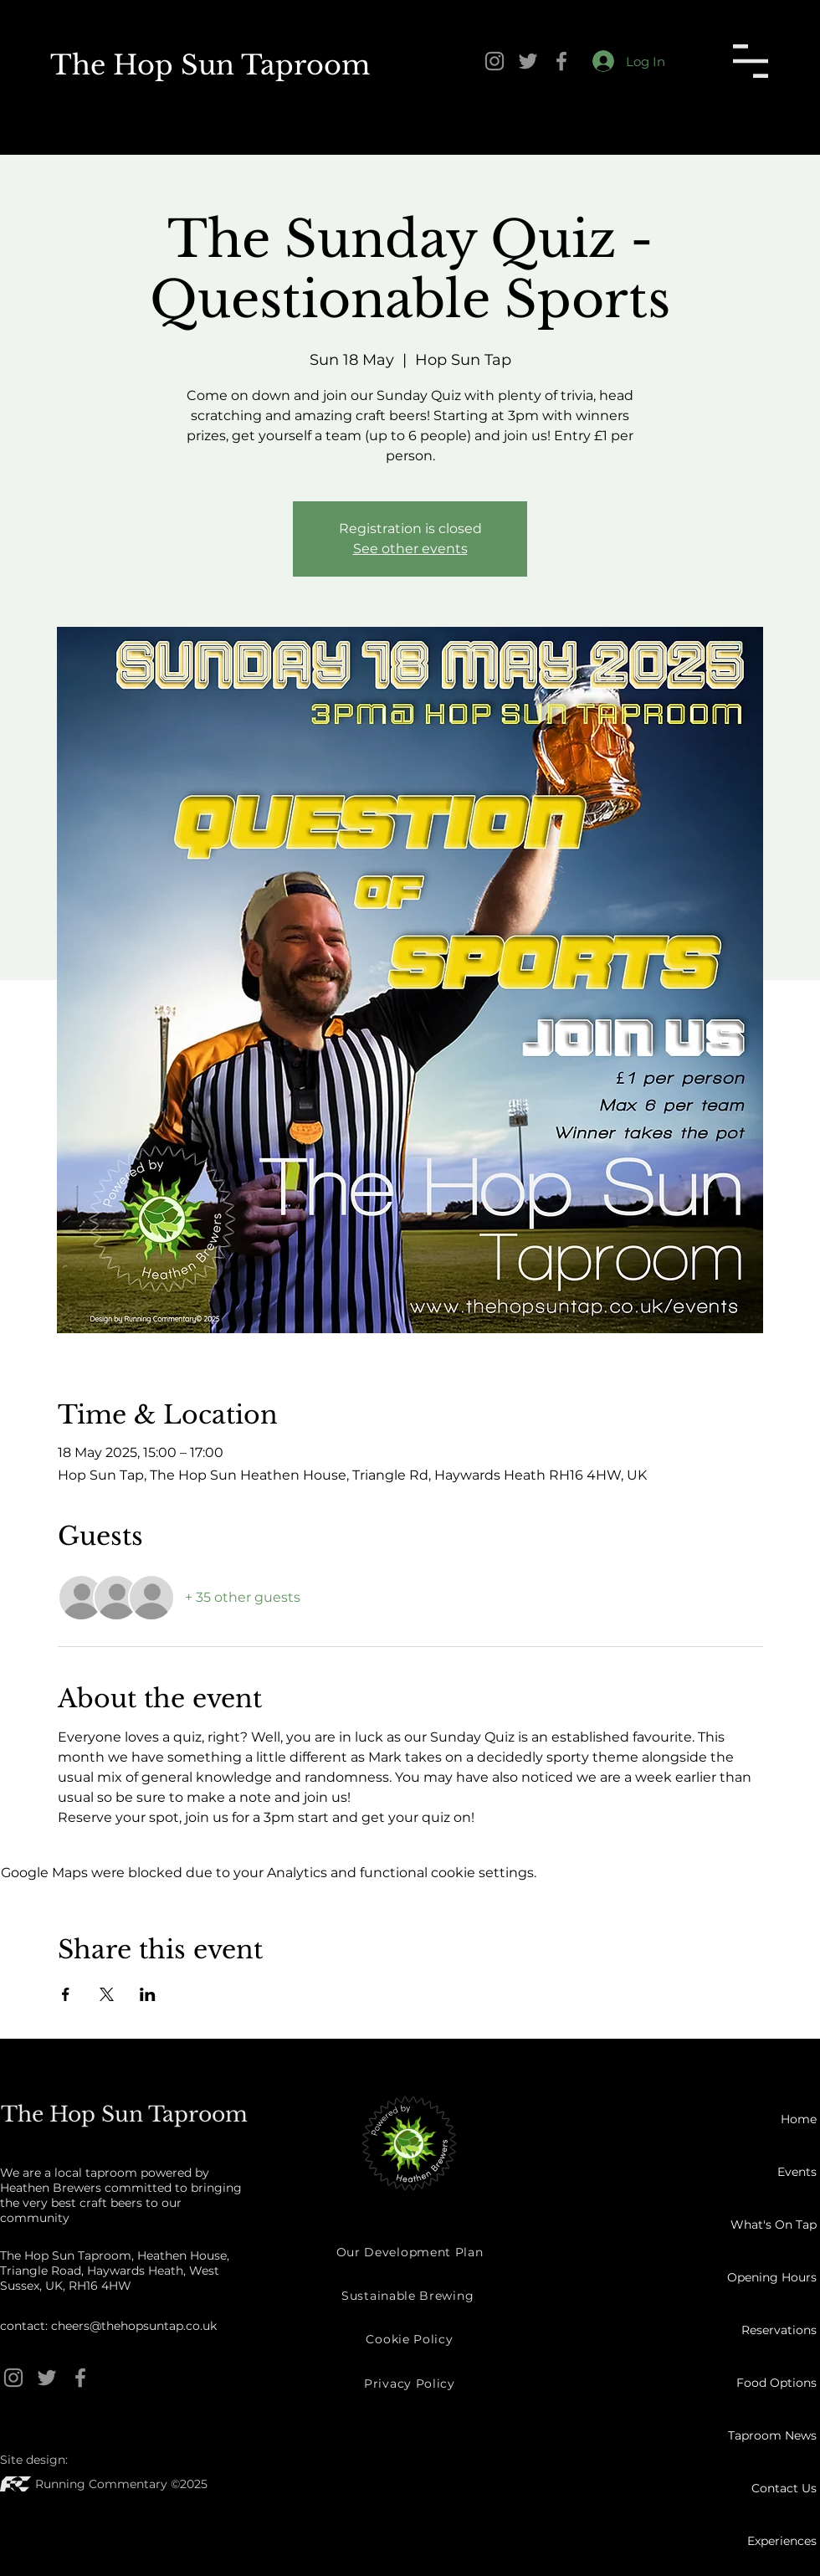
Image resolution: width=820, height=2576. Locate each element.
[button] (750, 61)
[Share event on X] (107, 1994)
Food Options (776, 2382)
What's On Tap (773, 2224)
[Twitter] (528, 61)
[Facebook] (561, 61)
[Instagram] (494, 61)
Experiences (782, 2540)
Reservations (779, 2329)
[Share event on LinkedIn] (148, 1994)
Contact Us (784, 2488)
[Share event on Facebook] (66, 1994)
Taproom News (772, 2435)
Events (797, 2171)
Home (799, 2119)
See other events (410, 549)
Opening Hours (772, 2277)
